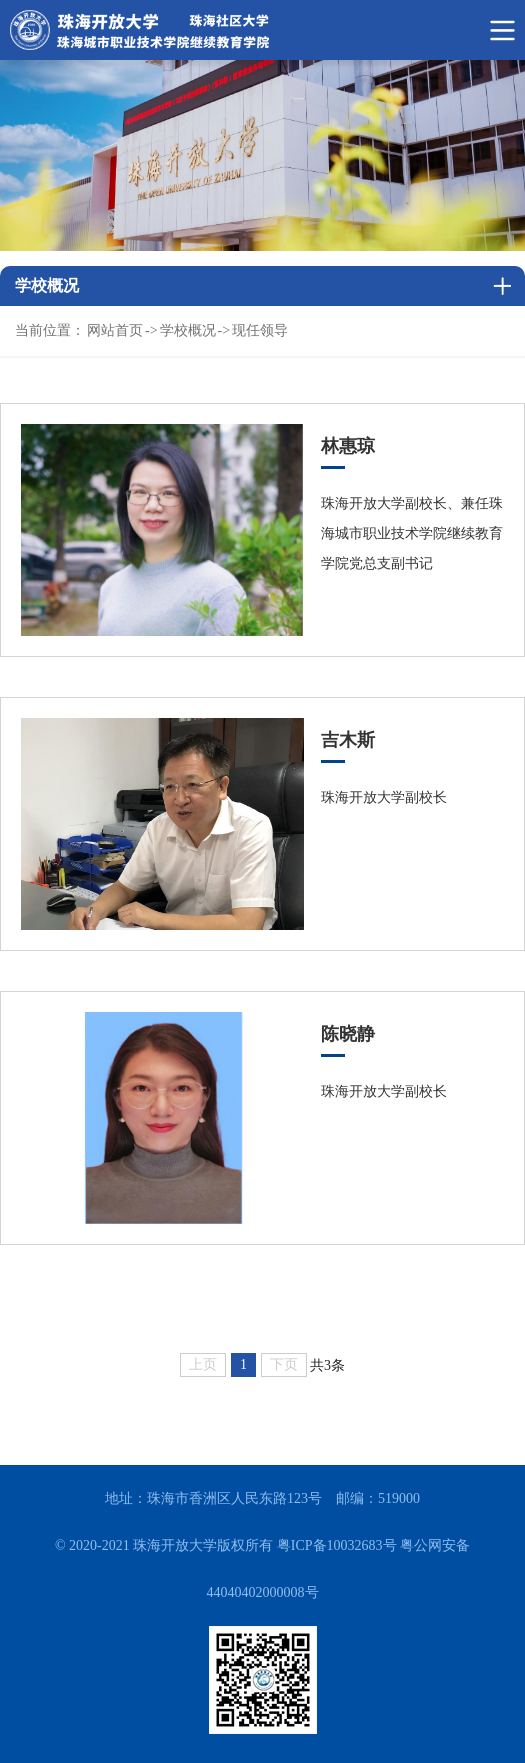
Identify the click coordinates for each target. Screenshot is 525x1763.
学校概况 (188, 330)
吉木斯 (348, 740)
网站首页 (115, 330)
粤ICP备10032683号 (337, 1545)
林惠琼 (348, 446)
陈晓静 (348, 1034)
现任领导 (260, 330)
